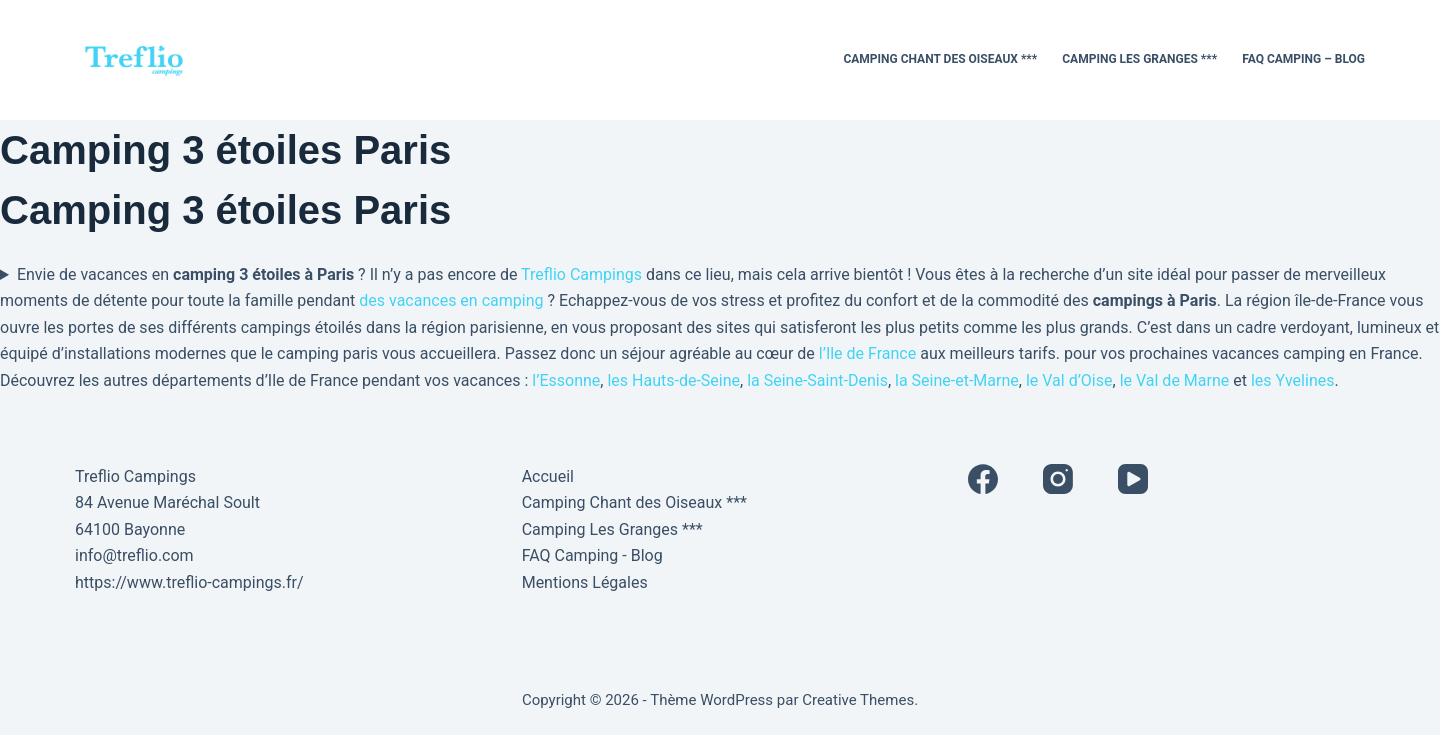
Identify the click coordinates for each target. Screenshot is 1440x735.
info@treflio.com (134, 555)
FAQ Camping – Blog (1303, 59)
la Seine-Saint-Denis (817, 380)
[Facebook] (983, 479)
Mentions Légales (585, 582)
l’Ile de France (867, 353)
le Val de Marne (1175, 380)
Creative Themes (858, 700)
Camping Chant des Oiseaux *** (940, 59)
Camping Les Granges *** (1139, 59)
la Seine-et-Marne (957, 380)
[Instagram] (1058, 479)
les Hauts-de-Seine (673, 380)
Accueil (548, 476)
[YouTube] (1133, 479)
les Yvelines (1293, 380)
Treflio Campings (581, 274)
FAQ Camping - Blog (592, 555)
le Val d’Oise (1069, 380)
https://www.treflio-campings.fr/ (189, 582)
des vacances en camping (451, 300)
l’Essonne (566, 380)
